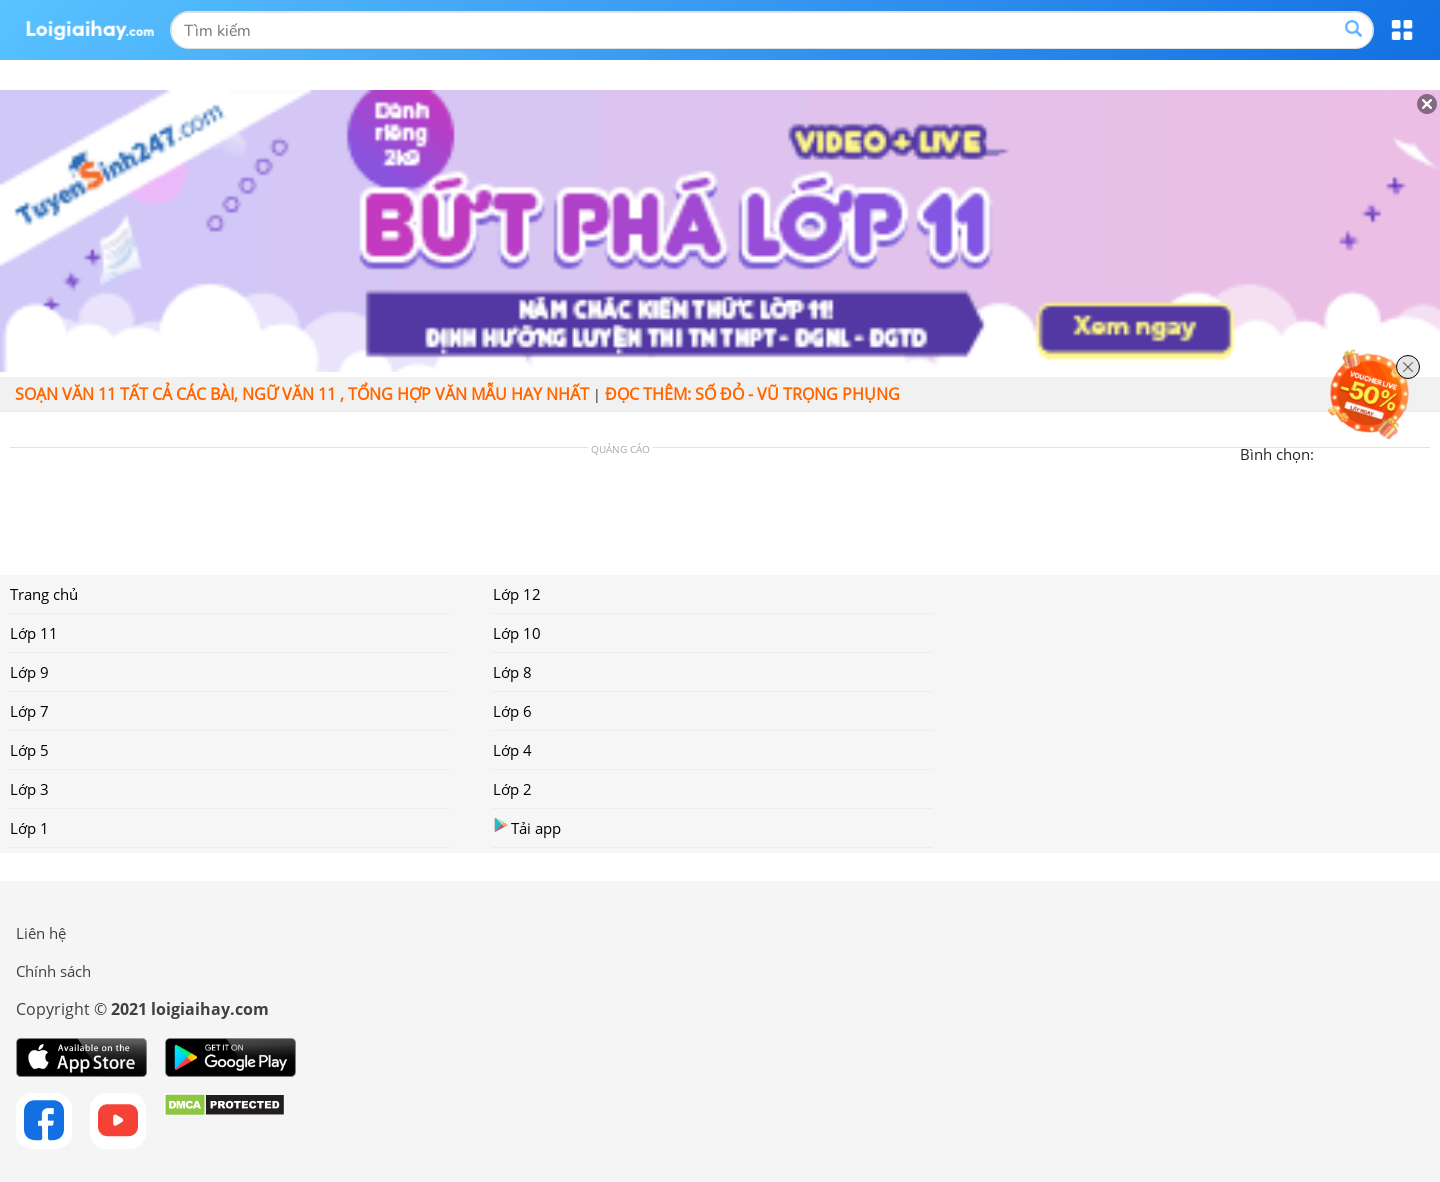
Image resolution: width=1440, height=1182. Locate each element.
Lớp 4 (512, 750)
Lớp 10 (517, 633)
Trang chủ (44, 594)
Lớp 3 (29, 789)
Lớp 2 (512, 789)
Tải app (527, 827)
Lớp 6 (512, 711)
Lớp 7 (29, 711)
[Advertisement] (620, 509)
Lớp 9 (29, 672)
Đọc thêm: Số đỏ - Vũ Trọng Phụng (752, 394)
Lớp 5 (29, 750)
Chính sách (53, 971)
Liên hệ (41, 933)
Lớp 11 (34, 633)
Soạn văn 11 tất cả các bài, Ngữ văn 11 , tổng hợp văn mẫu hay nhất (302, 394)
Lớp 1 (29, 828)
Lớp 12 (517, 594)
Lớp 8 (512, 672)
